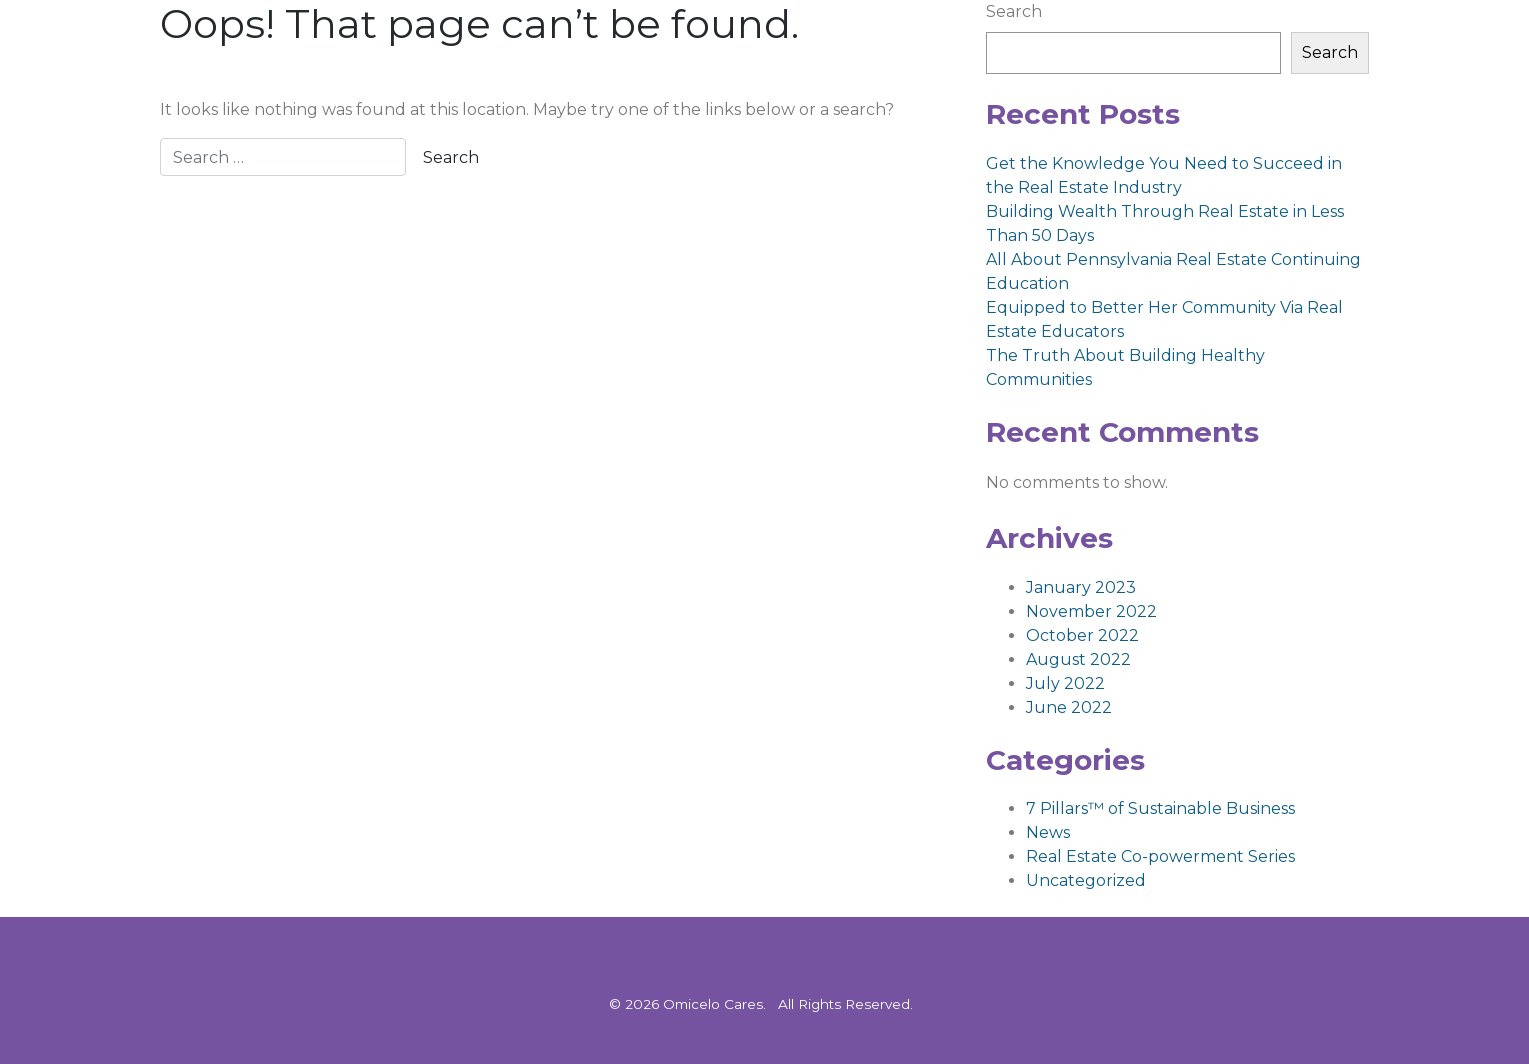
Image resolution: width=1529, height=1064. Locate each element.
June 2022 (1069, 707)
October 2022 (1082, 635)
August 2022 (1078, 659)
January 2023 (1081, 587)
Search (1014, 11)
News (1048, 832)
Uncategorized (1086, 880)
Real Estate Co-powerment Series (1160, 856)
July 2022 (1065, 683)
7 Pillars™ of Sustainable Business (1160, 808)
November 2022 (1091, 611)
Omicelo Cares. (714, 1004)
